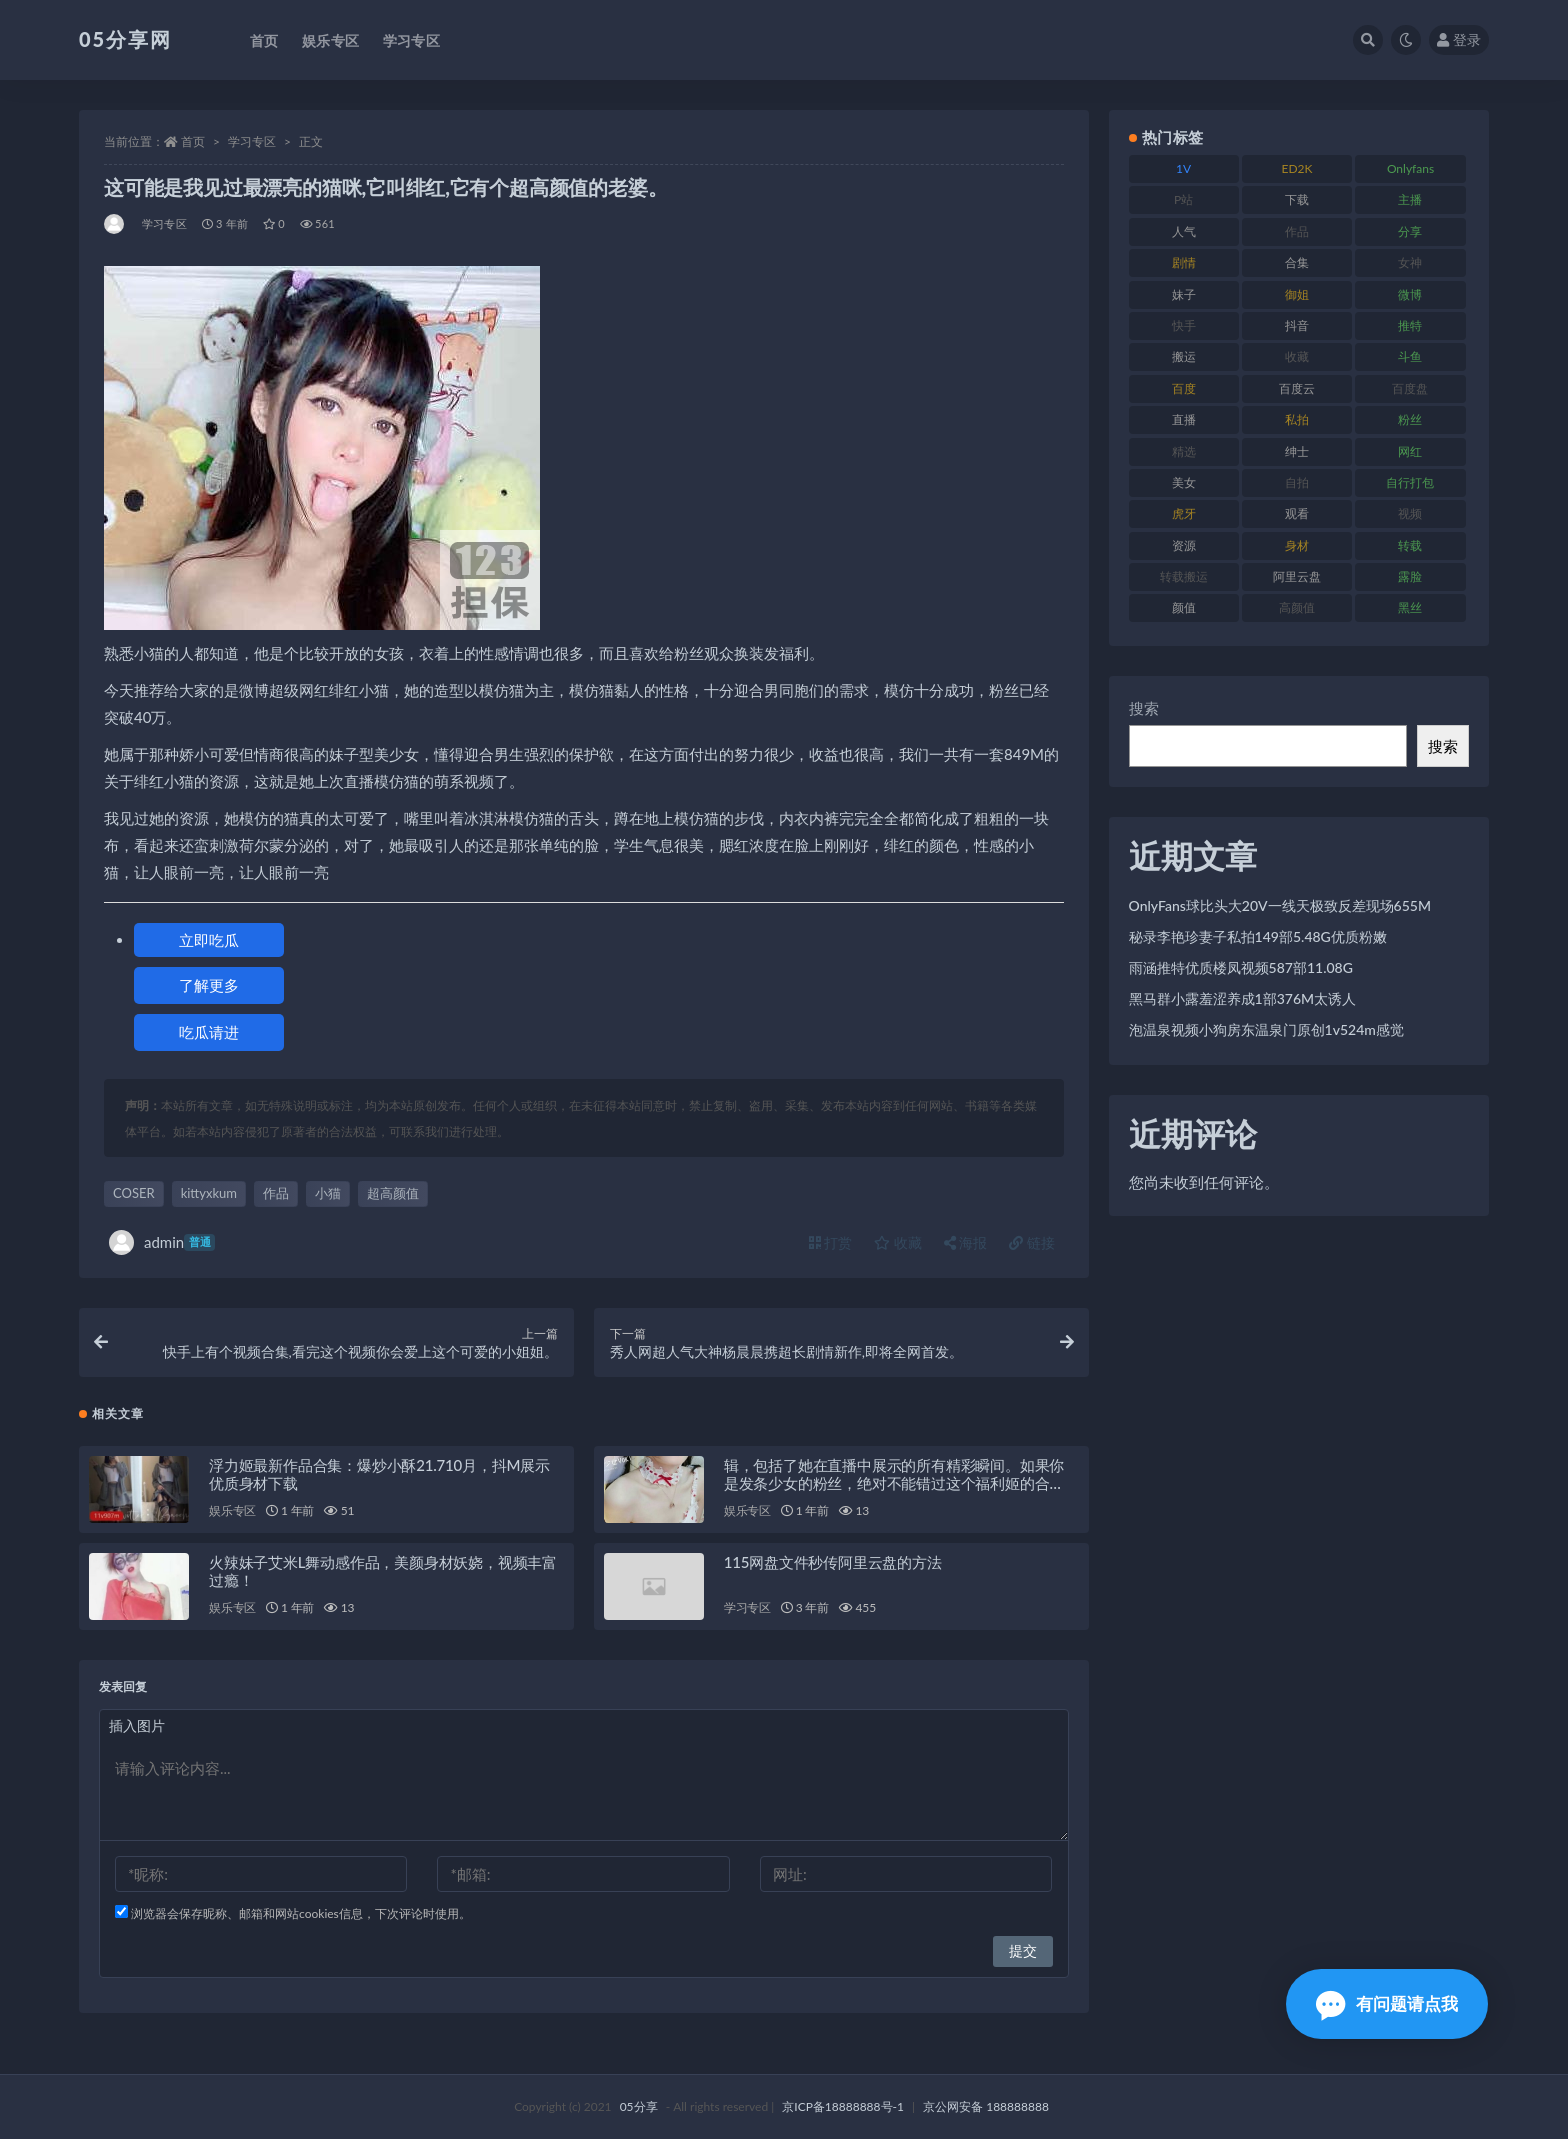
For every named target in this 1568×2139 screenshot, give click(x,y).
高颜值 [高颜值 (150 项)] (1297, 607)
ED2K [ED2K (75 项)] (1297, 168)
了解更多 (209, 985)
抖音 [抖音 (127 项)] (1297, 325)
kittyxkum (209, 1193)
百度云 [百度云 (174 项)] (1297, 388)
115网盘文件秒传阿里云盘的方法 (833, 1562)
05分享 (639, 2106)
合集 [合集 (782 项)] (1297, 262)
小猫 (328, 1193)
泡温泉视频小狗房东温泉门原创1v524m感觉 (1266, 1029)
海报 (966, 1242)
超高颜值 (393, 1193)
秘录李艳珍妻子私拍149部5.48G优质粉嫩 (1258, 936)
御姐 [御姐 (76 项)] (1297, 294)
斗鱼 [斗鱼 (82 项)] (1410, 356)
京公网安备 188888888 (986, 2106)
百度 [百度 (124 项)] (1184, 388)
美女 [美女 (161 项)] (1184, 482)
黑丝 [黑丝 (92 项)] (1410, 607)
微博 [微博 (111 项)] (1410, 294)
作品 (276, 1193)
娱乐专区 (232, 1510)
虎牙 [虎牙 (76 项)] (1184, 513)
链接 (1032, 1242)
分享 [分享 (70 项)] (1410, 231)
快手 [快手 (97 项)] (1184, 325)
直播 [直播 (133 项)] (1184, 419)
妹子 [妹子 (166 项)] (1184, 294)
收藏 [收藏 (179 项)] (1297, 356)
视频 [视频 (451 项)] (1410, 513)
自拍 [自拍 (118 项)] (1297, 482)
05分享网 (125, 39)
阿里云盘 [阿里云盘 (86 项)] (1297, 576)
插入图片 (137, 1725)
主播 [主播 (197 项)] (1410, 199)
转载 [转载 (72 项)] (1410, 545)
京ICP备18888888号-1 (843, 2106)
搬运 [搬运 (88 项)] (1184, 356)
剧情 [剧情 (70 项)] (1184, 262)
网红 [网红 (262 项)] (1410, 451)
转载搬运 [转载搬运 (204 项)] (1184, 576)
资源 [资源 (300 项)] (1184, 545)
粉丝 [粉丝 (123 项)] (1410, 419)
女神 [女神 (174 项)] (1410, 262)
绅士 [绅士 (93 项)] (1297, 451)
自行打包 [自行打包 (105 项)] (1410, 482)
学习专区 (252, 141)
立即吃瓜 (209, 940)
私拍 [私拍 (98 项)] (1297, 419)
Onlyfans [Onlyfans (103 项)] (1410, 168)
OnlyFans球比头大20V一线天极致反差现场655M (1280, 905)
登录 (1459, 39)
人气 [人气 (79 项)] (1184, 231)
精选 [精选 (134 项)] (1184, 451)
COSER (134, 1193)
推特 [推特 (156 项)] (1410, 325)
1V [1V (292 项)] (1183, 168)
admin (162, 1242)
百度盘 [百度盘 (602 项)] (1410, 388)
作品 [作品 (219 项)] (1297, 231)
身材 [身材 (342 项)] (1297, 545)
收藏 (898, 1242)
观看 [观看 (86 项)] (1297, 513)
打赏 (831, 1242)
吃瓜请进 (209, 1032)
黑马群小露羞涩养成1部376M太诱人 (1243, 998)
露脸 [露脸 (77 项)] (1410, 576)
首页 (193, 141)
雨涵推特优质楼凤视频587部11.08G (1241, 967)
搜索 (1144, 708)
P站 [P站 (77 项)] (1183, 199)
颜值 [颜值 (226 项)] (1184, 607)
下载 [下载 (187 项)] (1297, 199)
